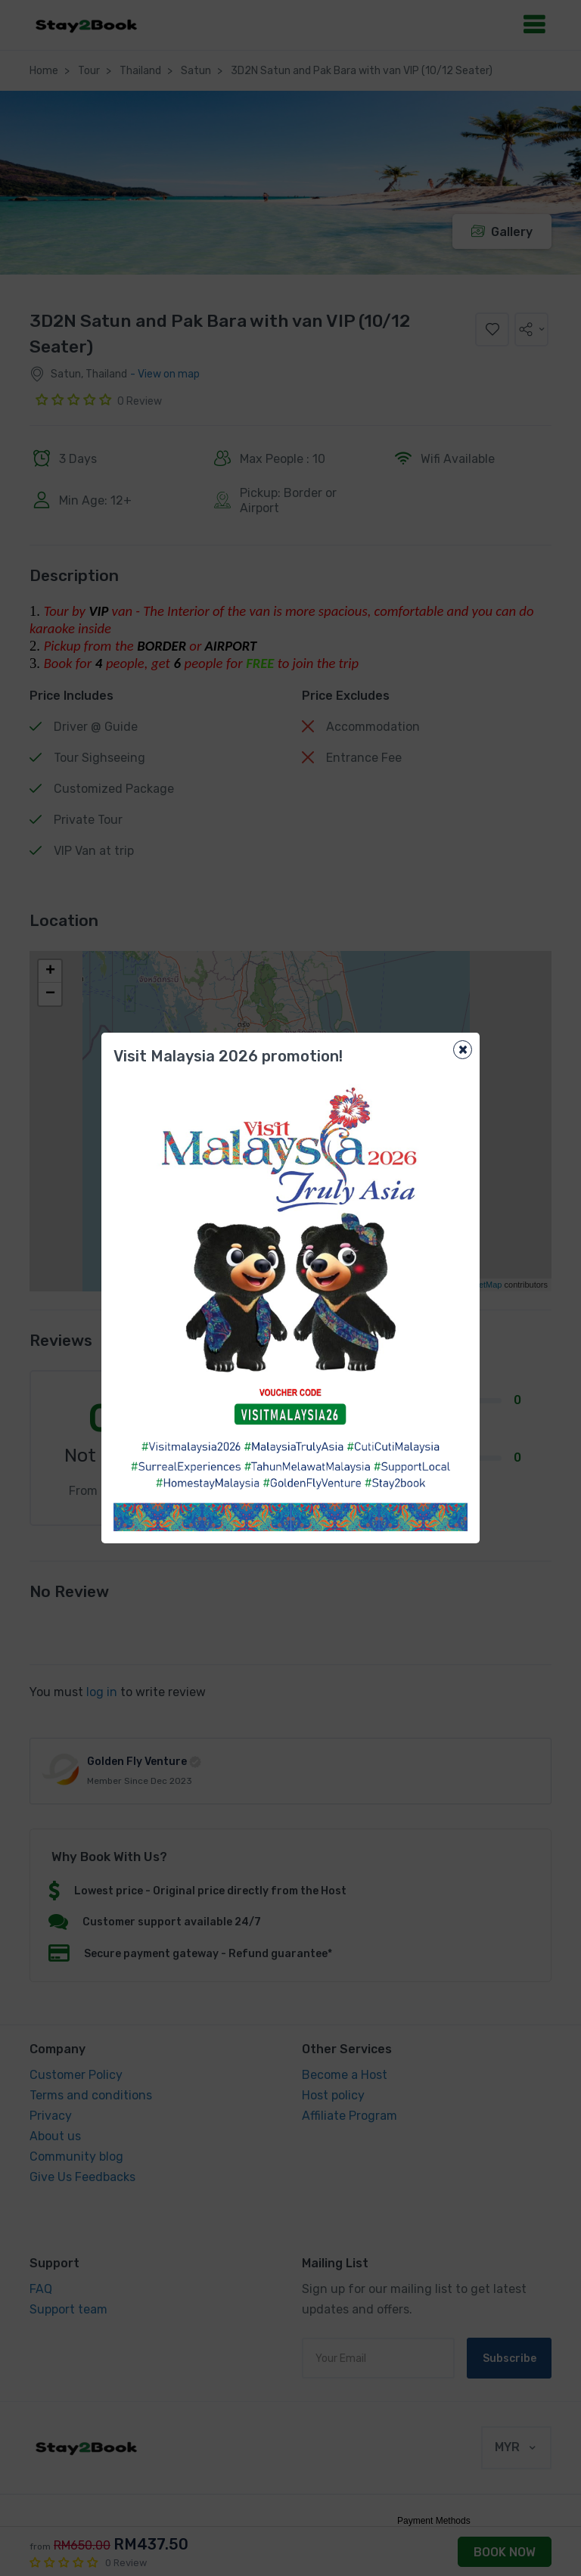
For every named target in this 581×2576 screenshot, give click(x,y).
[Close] (462, 1049)
